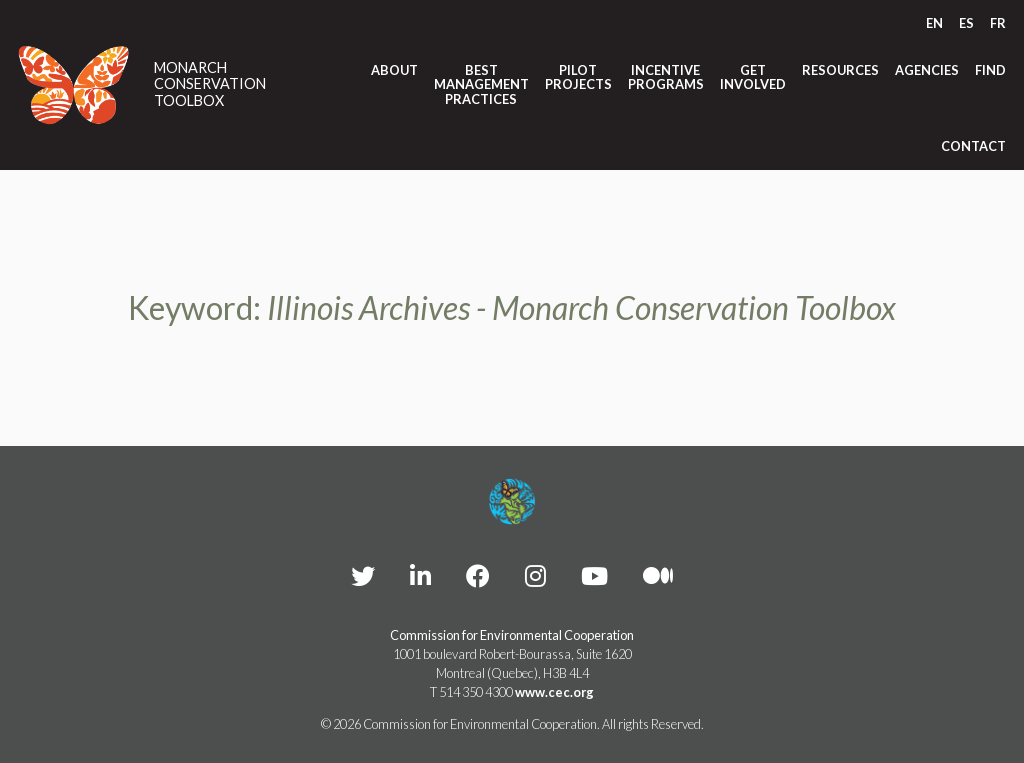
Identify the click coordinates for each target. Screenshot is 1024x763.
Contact (973, 146)
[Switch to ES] (966, 23)
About (394, 70)
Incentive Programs (666, 77)
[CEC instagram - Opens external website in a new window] (535, 575)
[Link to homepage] (74, 85)
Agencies (927, 70)
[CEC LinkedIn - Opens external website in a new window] (420, 575)
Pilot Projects (578, 77)
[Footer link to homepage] (512, 502)
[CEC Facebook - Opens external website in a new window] (478, 575)
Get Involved (753, 77)
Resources (840, 70)
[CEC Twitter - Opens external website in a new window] (363, 575)
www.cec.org (554, 692)
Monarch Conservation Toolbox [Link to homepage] (210, 84)
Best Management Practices (481, 84)
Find (990, 70)
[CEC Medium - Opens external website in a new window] (658, 575)
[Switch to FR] (998, 23)
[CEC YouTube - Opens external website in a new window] (594, 575)
